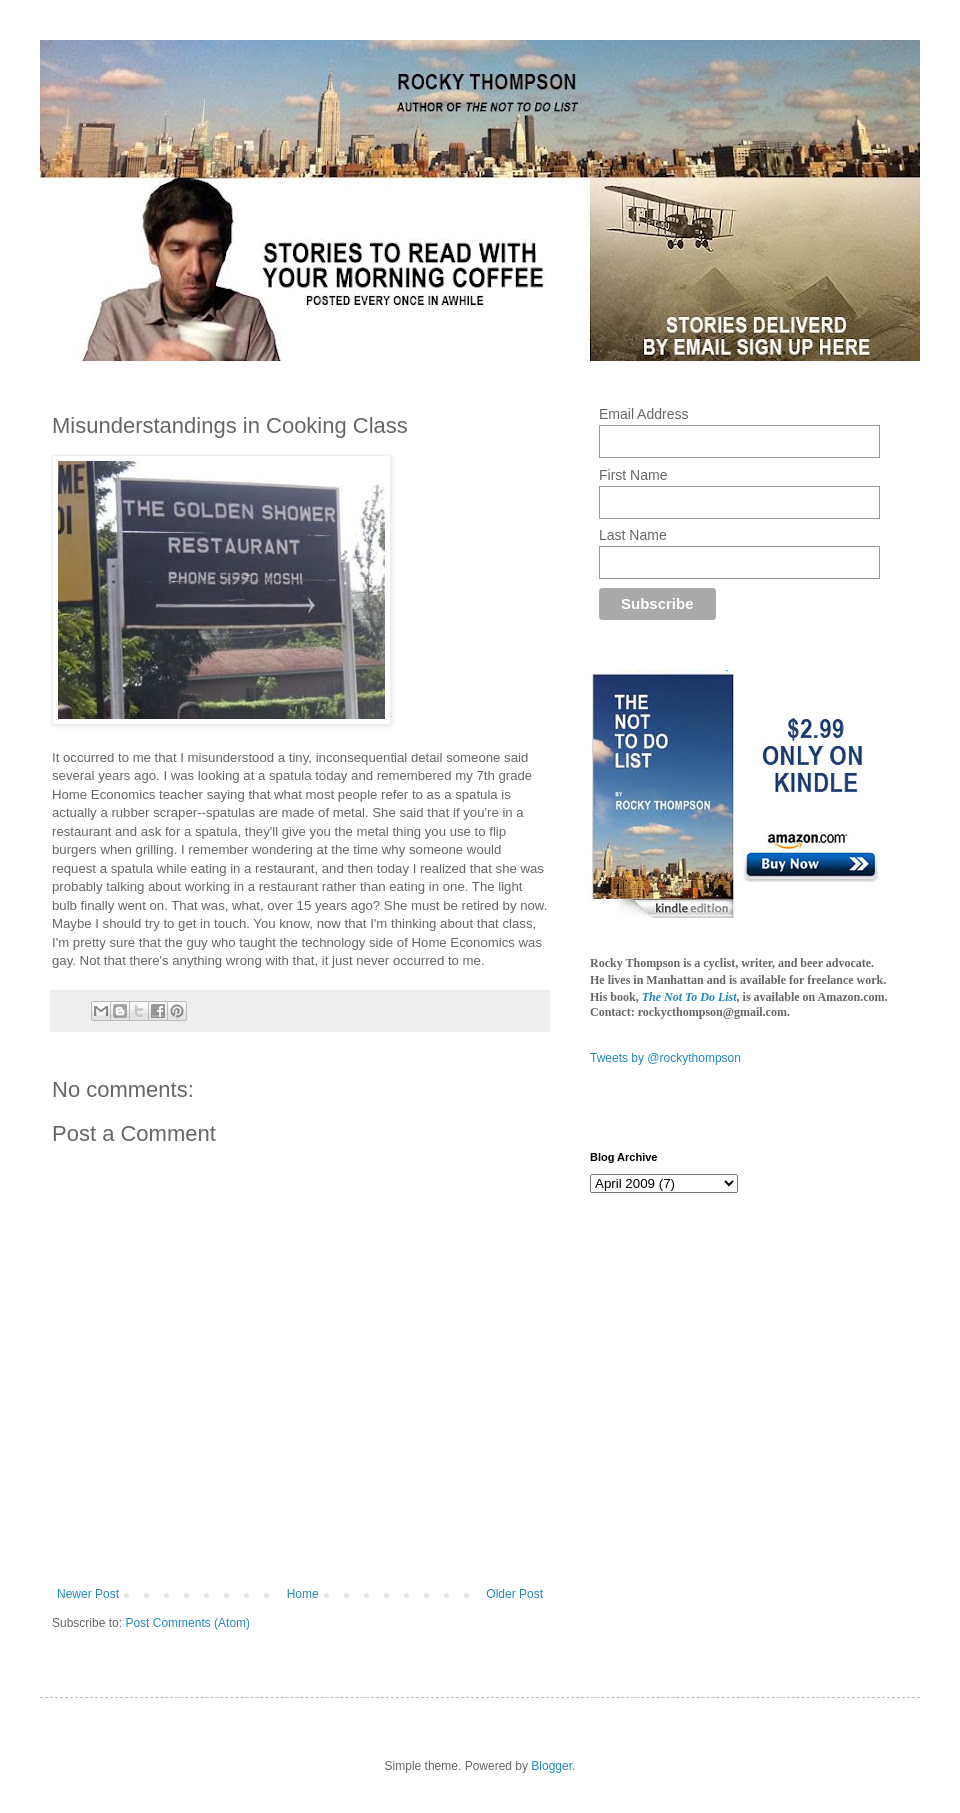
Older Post (514, 1594)
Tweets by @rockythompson (665, 1058)
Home (303, 1594)
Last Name (633, 535)
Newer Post (88, 1594)
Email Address (643, 414)
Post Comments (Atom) (187, 1623)
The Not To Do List (689, 997)
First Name (633, 475)
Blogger (551, 1766)
